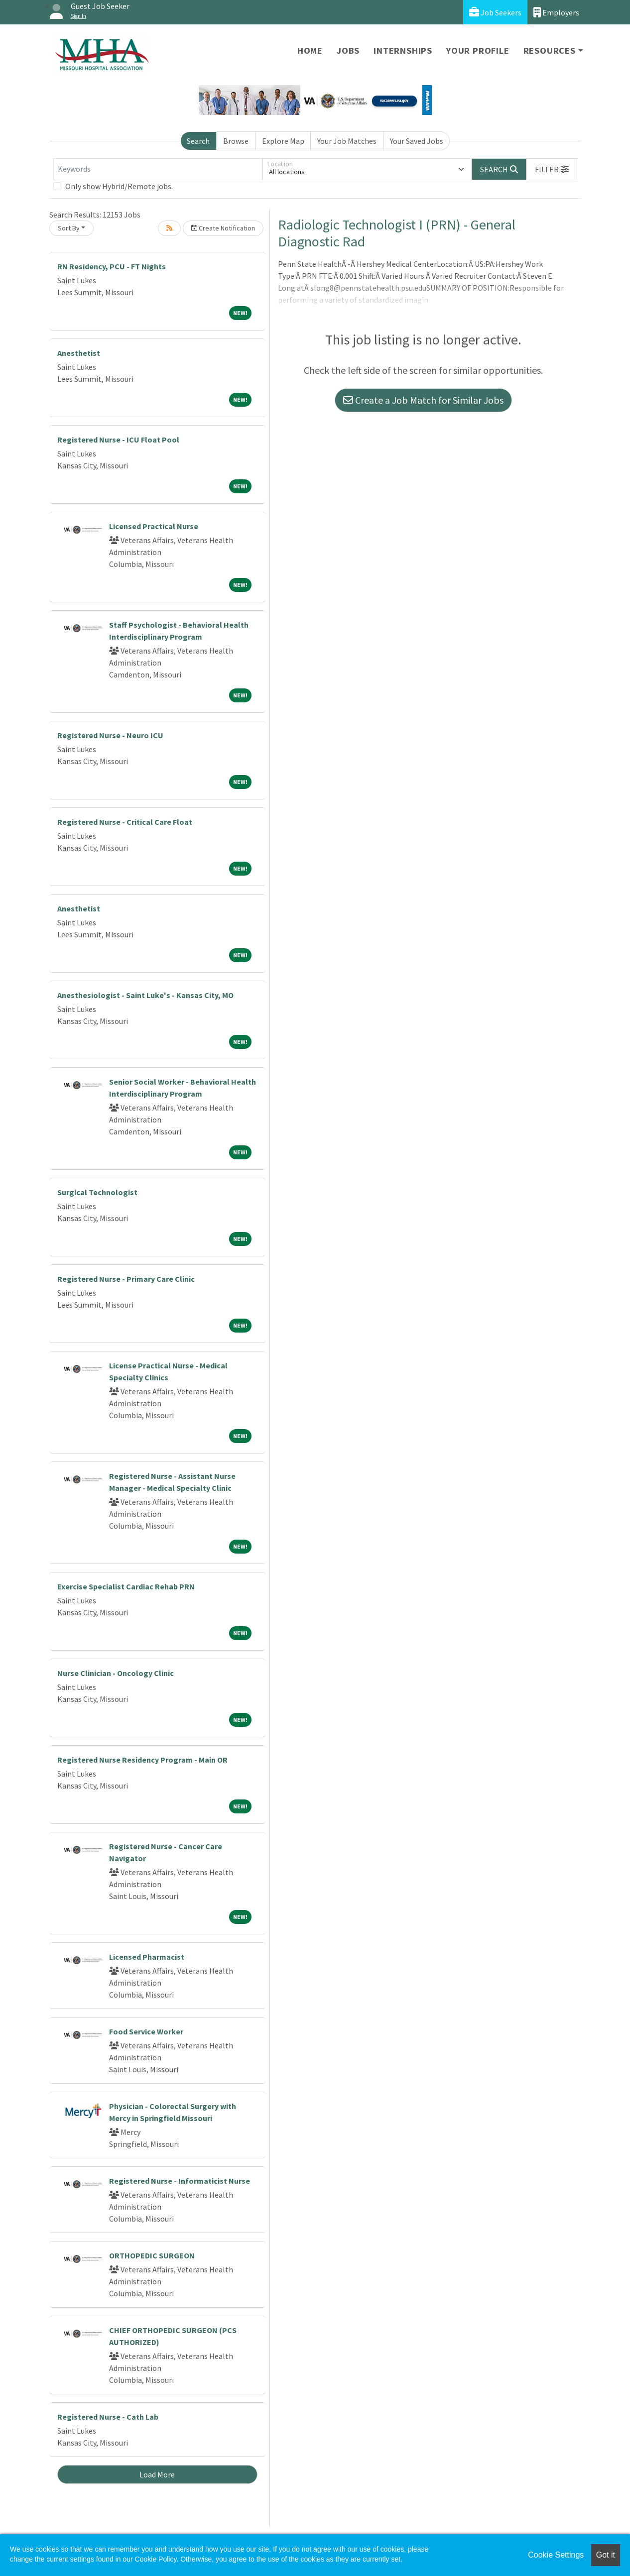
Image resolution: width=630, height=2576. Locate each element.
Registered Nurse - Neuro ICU (110, 735)
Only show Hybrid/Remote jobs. (119, 186)
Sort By (69, 228)
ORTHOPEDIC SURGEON (152, 2255)
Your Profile (477, 50)
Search (198, 141)
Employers (556, 12)
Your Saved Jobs (416, 141)
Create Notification (223, 228)
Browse (236, 141)
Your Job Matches (347, 141)
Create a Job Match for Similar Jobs (423, 400)
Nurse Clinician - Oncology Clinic (115, 1673)
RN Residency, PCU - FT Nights (111, 266)
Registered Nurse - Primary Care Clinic (126, 1279)
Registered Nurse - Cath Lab (107, 2417)
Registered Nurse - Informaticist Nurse (179, 2181)
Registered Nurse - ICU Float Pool (118, 440)
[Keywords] (157, 169)
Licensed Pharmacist (146, 1957)
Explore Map (283, 141)
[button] (551, 169)
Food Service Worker (146, 2031)
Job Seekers (495, 12)
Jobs (348, 50)
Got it (605, 2555)
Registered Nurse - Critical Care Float (124, 822)
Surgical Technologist (97, 1192)
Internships (403, 50)
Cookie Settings (556, 2555)
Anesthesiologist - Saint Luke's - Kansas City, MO (145, 995)
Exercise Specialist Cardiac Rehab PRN (126, 1586)
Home (310, 50)
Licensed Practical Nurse (153, 526)
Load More (157, 2474)
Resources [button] (549, 50)
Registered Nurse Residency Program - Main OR (142, 1760)
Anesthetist (78, 353)
